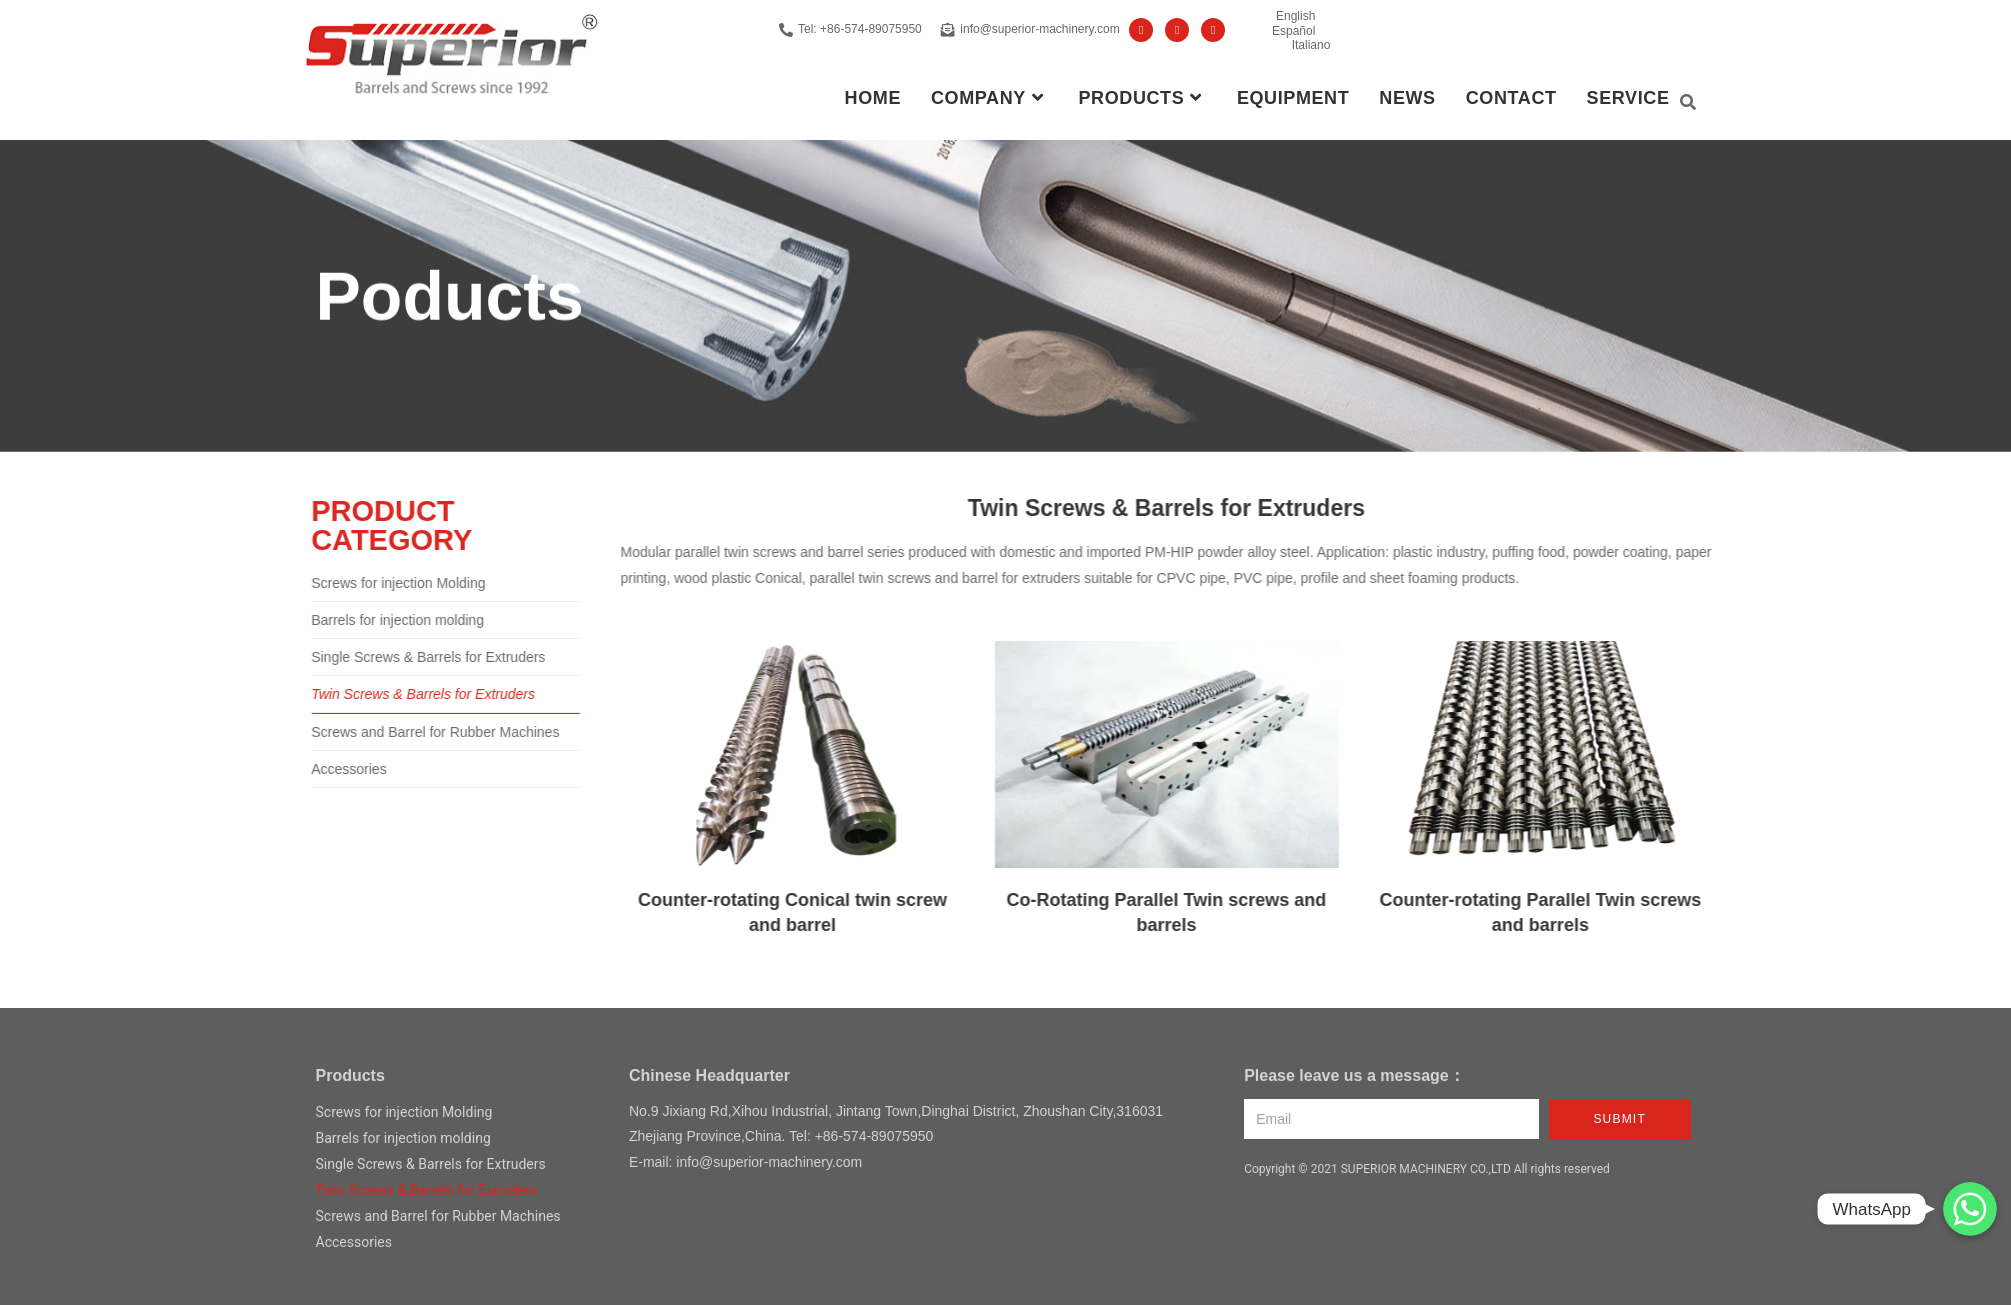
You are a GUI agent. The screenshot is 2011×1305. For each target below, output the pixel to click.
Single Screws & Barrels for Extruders (399, 657)
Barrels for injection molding (368, 620)
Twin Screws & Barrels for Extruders (394, 694)
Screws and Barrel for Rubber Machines (406, 732)
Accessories (319, 769)
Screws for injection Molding (369, 583)
